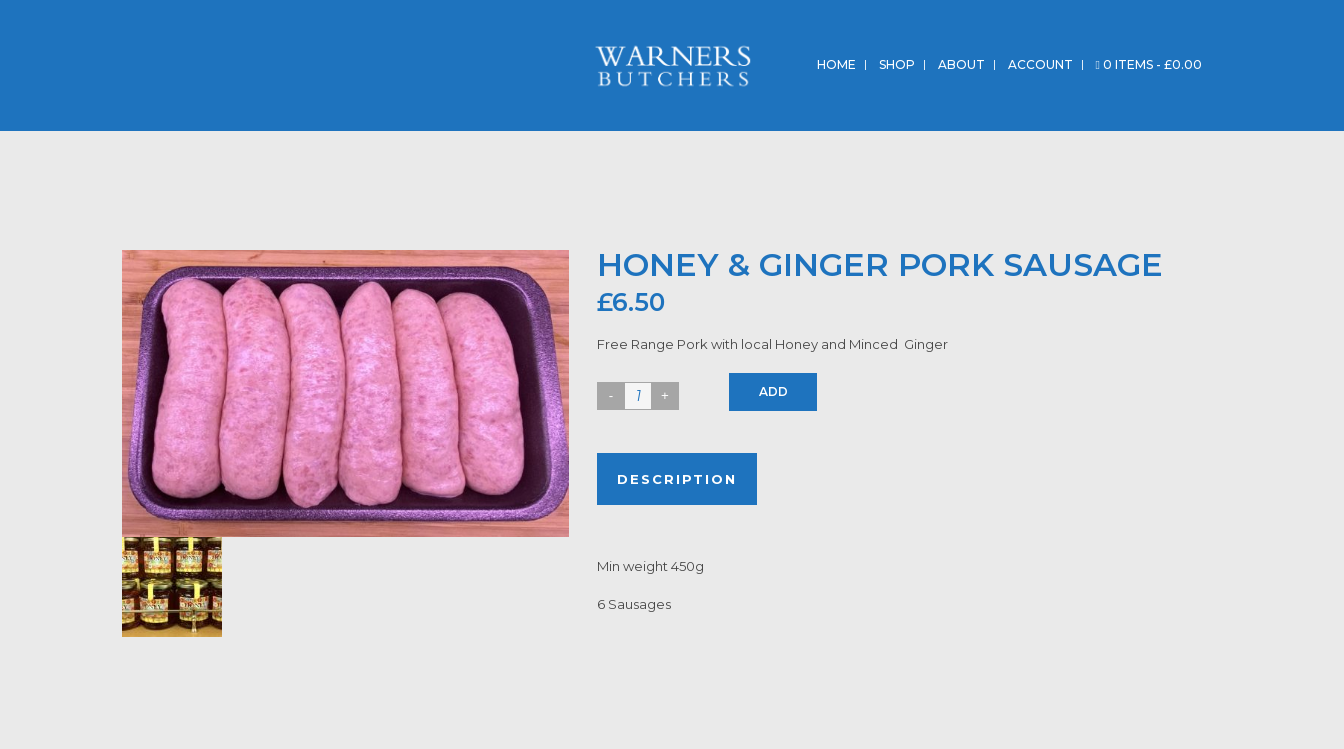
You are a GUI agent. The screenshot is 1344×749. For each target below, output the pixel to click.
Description (677, 479)
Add (773, 391)
